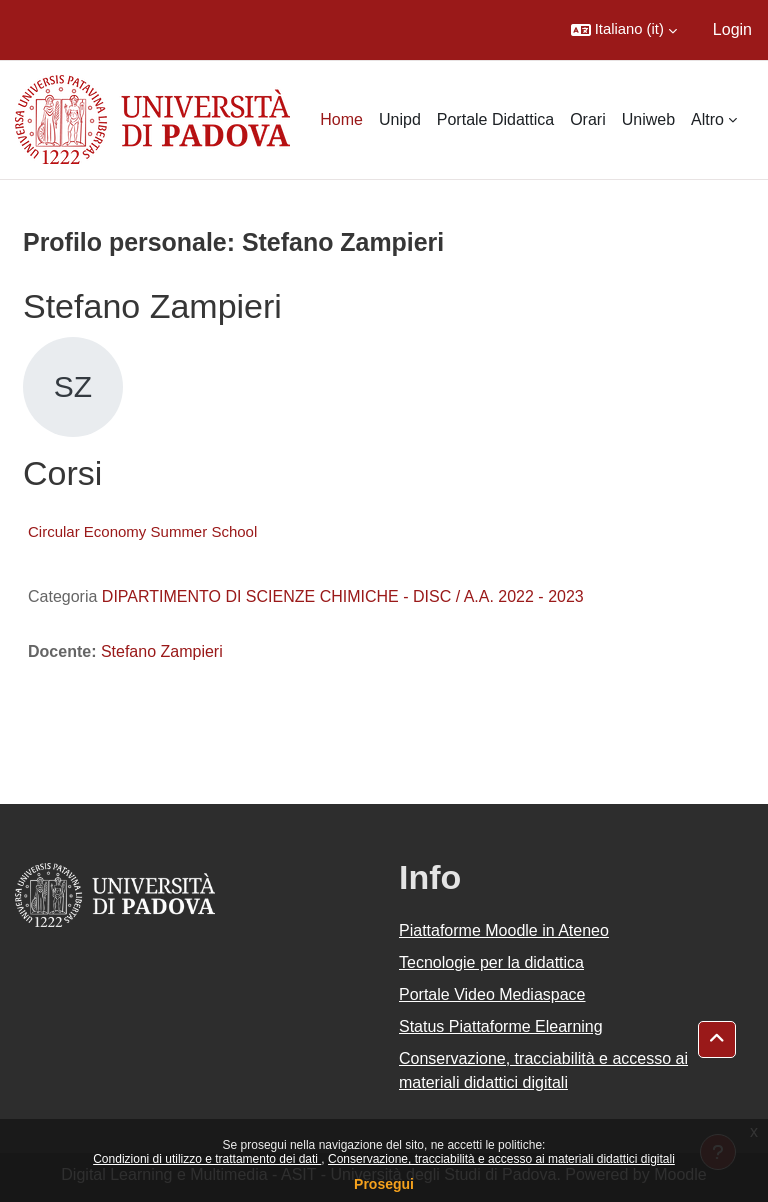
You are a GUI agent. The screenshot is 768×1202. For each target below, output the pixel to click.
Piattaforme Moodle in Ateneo (504, 930)
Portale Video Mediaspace (492, 994)
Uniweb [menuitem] (648, 119)
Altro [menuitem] (707, 119)
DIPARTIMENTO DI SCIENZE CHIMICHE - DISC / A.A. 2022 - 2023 (343, 596)
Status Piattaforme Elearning (501, 1026)
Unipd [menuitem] (400, 119)
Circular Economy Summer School (142, 531)
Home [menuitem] (341, 119)
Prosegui (384, 1184)
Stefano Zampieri (162, 651)
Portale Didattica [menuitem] (495, 119)
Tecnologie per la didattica (491, 962)
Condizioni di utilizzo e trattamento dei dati (207, 1159)
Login (732, 29)
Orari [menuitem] (588, 119)
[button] (624, 30)
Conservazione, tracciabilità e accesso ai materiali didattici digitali (501, 1159)
